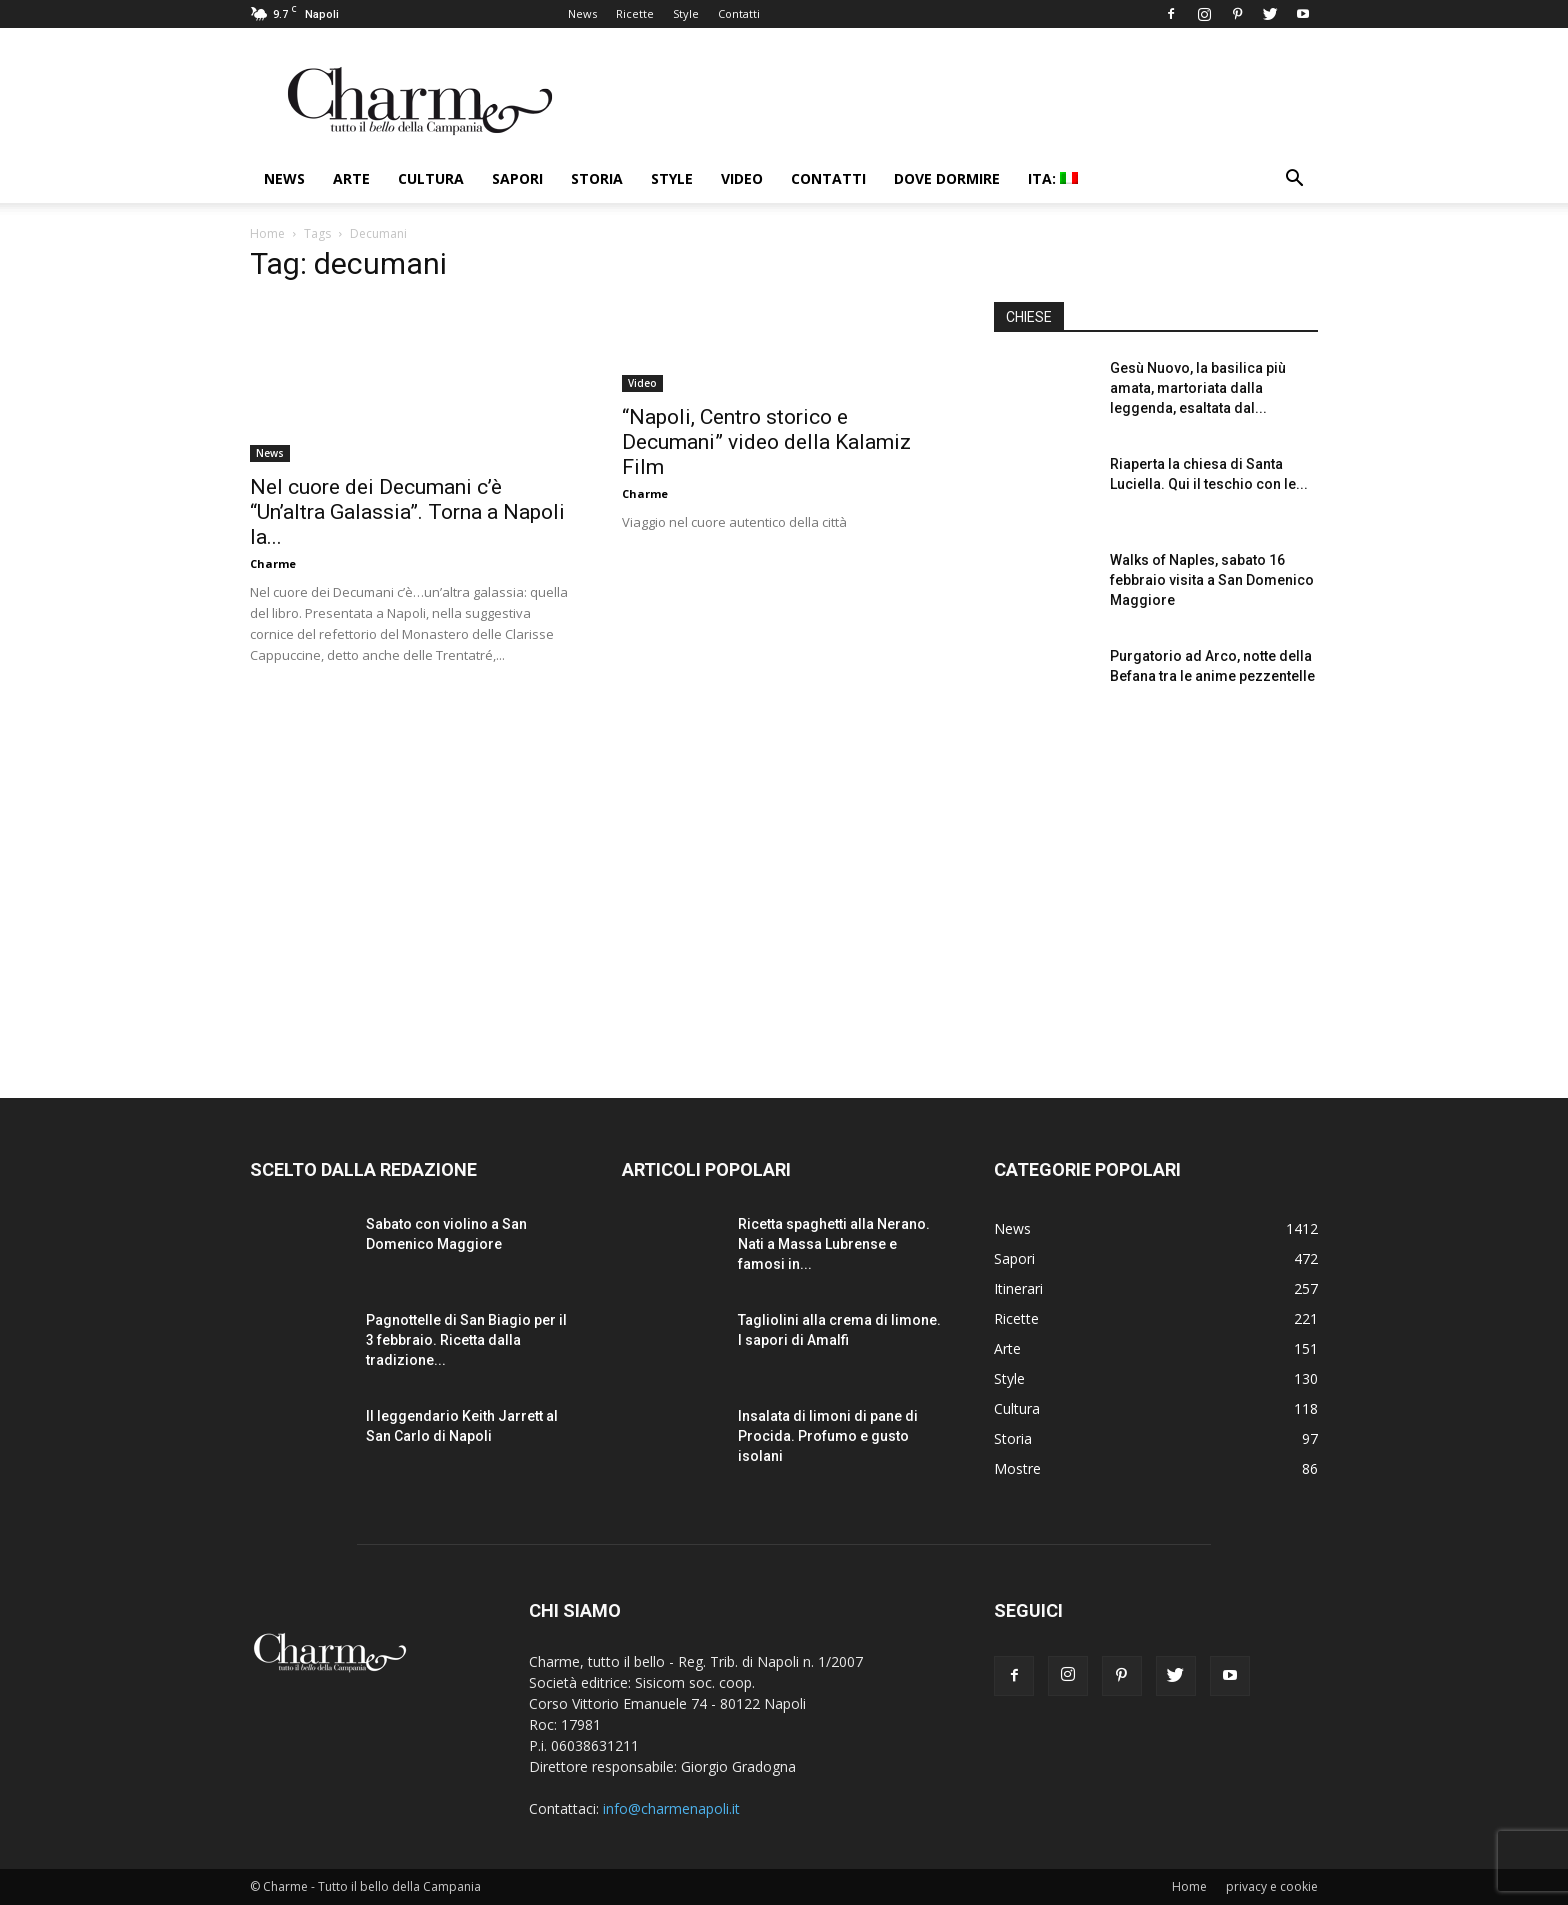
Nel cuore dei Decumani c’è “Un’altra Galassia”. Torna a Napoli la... (407, 512)
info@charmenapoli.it (671, 1808)
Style (686, 13)
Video (742, 178)
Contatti (739, 13)
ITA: (1053, 178)
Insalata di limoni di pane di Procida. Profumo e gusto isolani (828, 1436)
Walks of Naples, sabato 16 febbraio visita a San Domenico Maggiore (1212, 580)
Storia (597, 178)
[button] (1294, 180)
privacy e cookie (1272, 1886)
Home (267, 233)
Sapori (517, 178)
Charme (273, 563)
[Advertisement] (1156, 889)
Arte (351, 178)
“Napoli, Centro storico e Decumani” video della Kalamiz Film (766, 442)
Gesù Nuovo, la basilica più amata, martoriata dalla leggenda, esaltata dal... (1198, 388)
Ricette (635, 13)
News (582, 13)
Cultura (431, 178)
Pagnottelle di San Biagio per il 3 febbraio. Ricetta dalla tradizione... (466, 1340)
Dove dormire (947, 178)
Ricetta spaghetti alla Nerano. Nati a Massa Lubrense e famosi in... (834, 1244)
